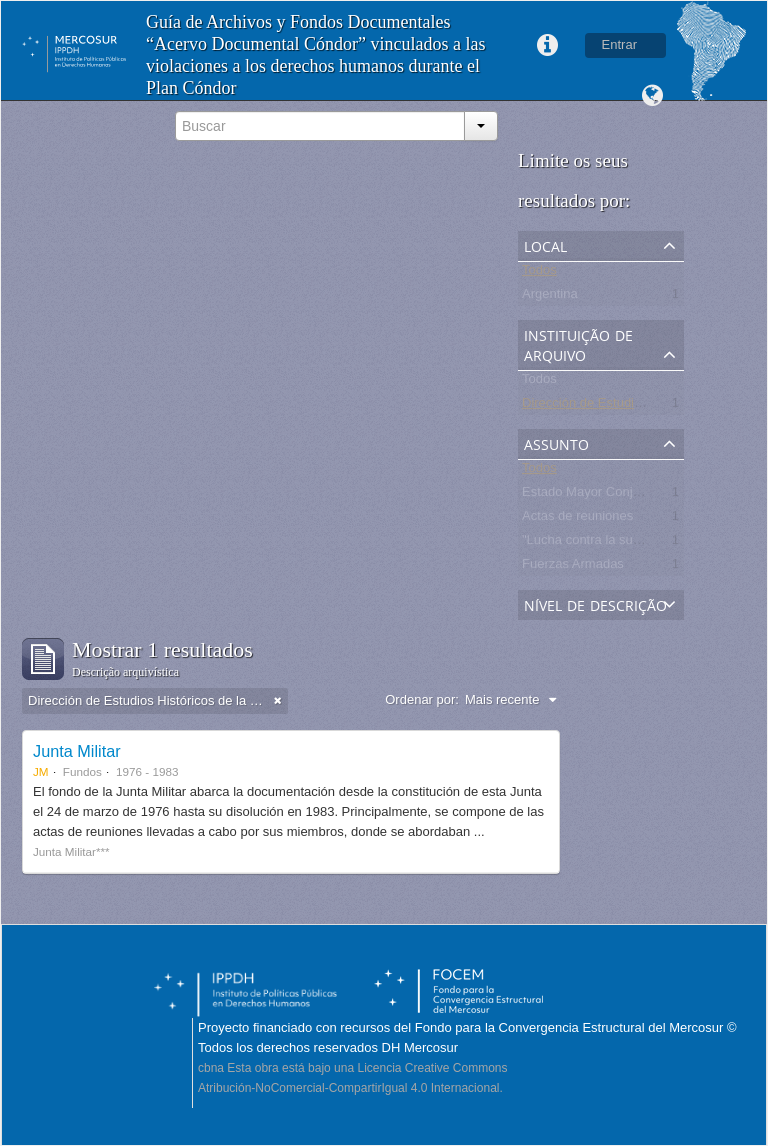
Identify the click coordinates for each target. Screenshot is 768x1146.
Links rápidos (548, 46)
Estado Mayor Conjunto (590, 495)
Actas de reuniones (577, 519)
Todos (539, 273)
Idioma (652, 96)
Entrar (619, 44)
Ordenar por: (422, 699)
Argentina (550, 297)
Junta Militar (77, 751)
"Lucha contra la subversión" (604, 543)
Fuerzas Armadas (573, 567)
